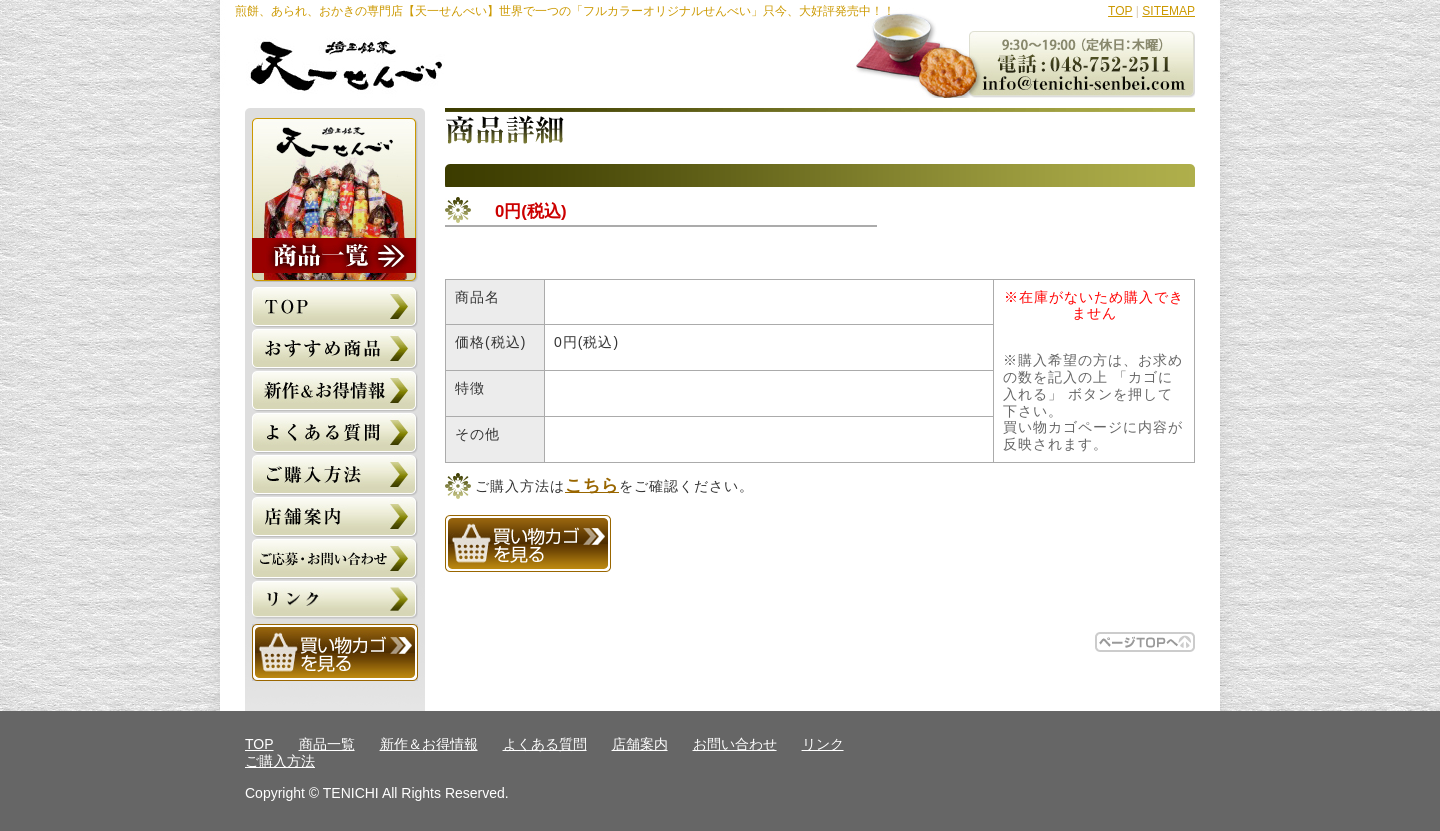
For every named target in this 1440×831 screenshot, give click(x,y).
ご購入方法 (280, 761)
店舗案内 (640, 744)
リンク (823, 744)
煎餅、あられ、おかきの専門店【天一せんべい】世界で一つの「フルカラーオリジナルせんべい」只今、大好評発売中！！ (565, 11)
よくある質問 (545, 744)
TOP (1120, 11)
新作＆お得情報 (429, 744)
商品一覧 (327, 744)
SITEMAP (1168, 11)
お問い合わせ (735, 744)
